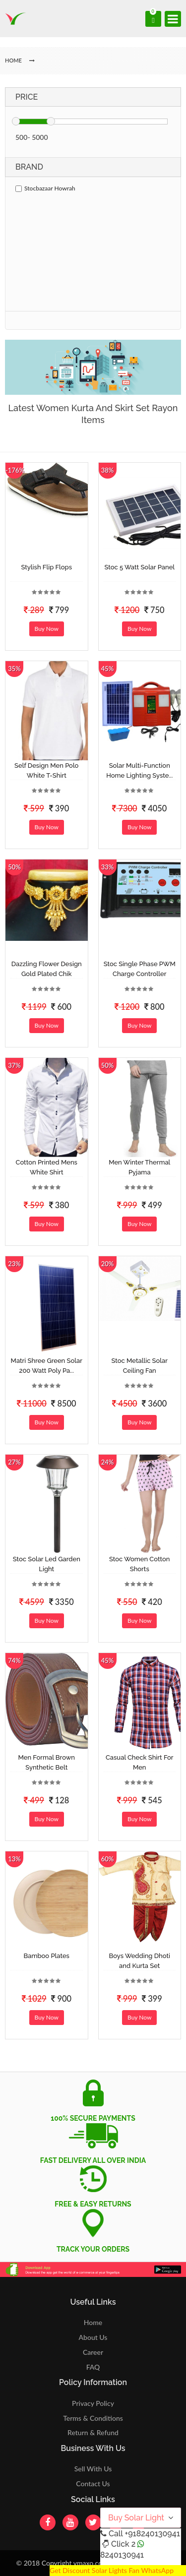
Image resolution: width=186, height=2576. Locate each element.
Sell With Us (93, 2468)
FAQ (93, 2367)
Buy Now (47, 628)
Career (93, 2352)
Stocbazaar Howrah (45, 188)
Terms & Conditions (93, 2418)
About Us (93, 2337)
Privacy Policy (93, 2403)
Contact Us (93, 2483)
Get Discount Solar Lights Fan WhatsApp (112, 2570)
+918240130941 (152, 2533)
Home (93, 2322)
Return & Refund (93, 2432)
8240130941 (122, 2555)
